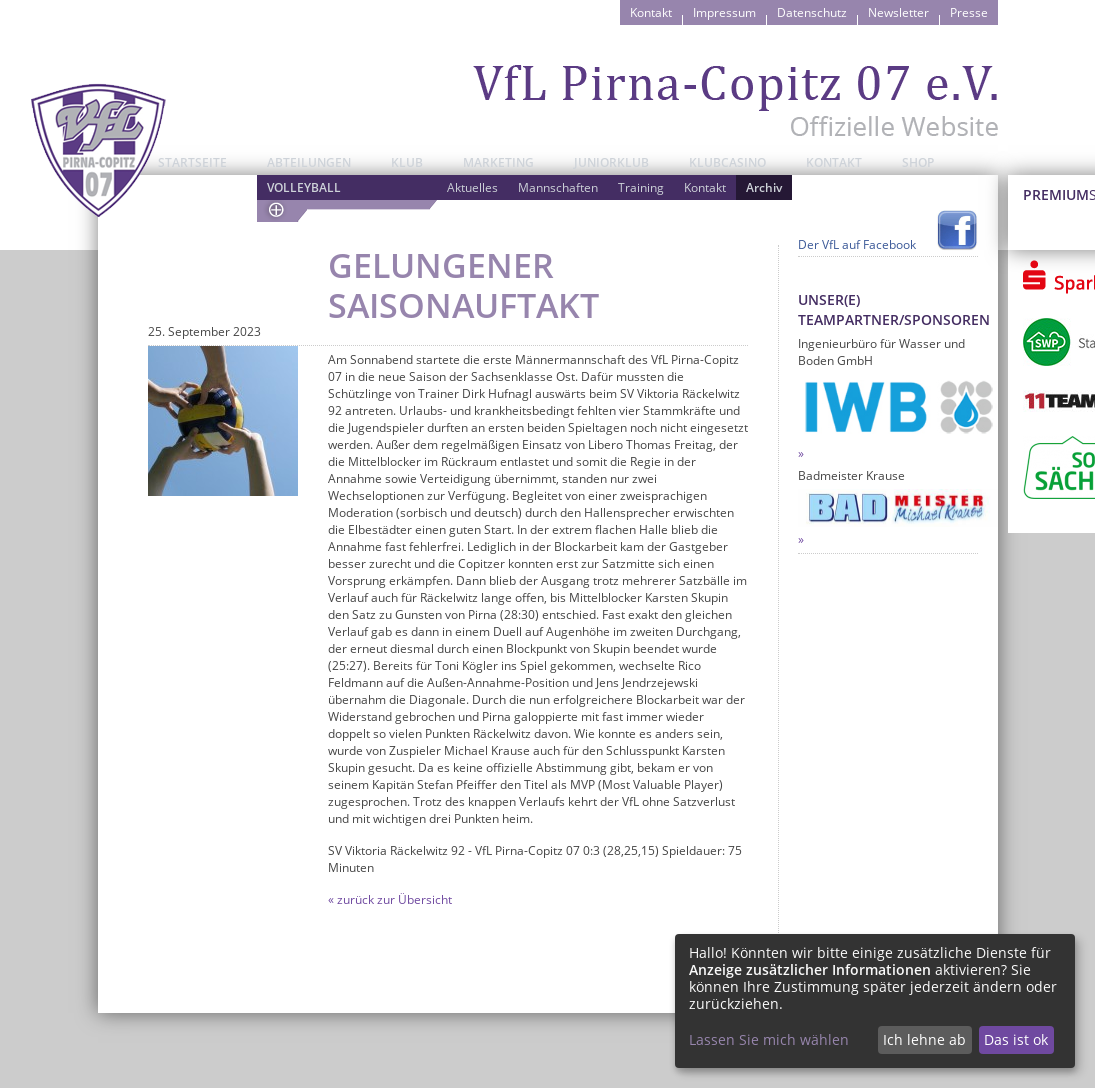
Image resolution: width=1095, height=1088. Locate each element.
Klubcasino (727, 162)
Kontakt (651, 12)
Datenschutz (812, 12)
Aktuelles (472, 187)
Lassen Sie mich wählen (769, 1039)
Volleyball (304, 187)
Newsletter (898, 12)
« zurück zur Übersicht (390, 899)
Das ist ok (1016, 1039)
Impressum (724, 12)
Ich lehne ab (924, 1039)
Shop (918, 162)
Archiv (764, 187)
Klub (407, 162)
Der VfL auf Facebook (857, 244)
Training (641, 187)
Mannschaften (558, 187)
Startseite (192, 162)
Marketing (498, 162)
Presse (969, 12)
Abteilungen (309, 162)
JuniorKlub (611, 162)
